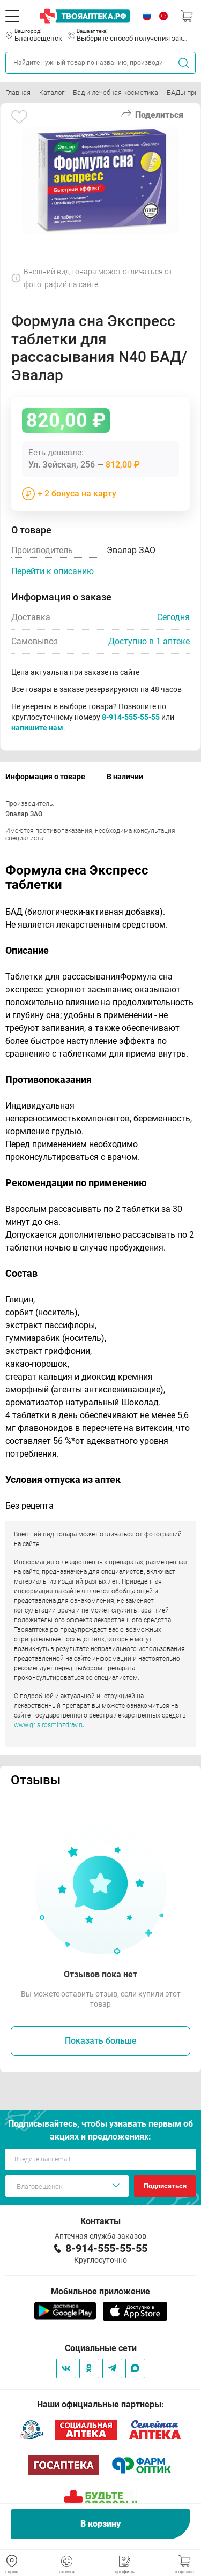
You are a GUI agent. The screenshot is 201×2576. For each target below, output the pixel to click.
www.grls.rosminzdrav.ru (49, 1725)
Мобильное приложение (100, 2291)
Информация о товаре (45, 776)
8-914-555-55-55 (131, 717)
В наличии (125, 776)
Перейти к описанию (52, 571)
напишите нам (37, 728)
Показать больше (101, 2041)
